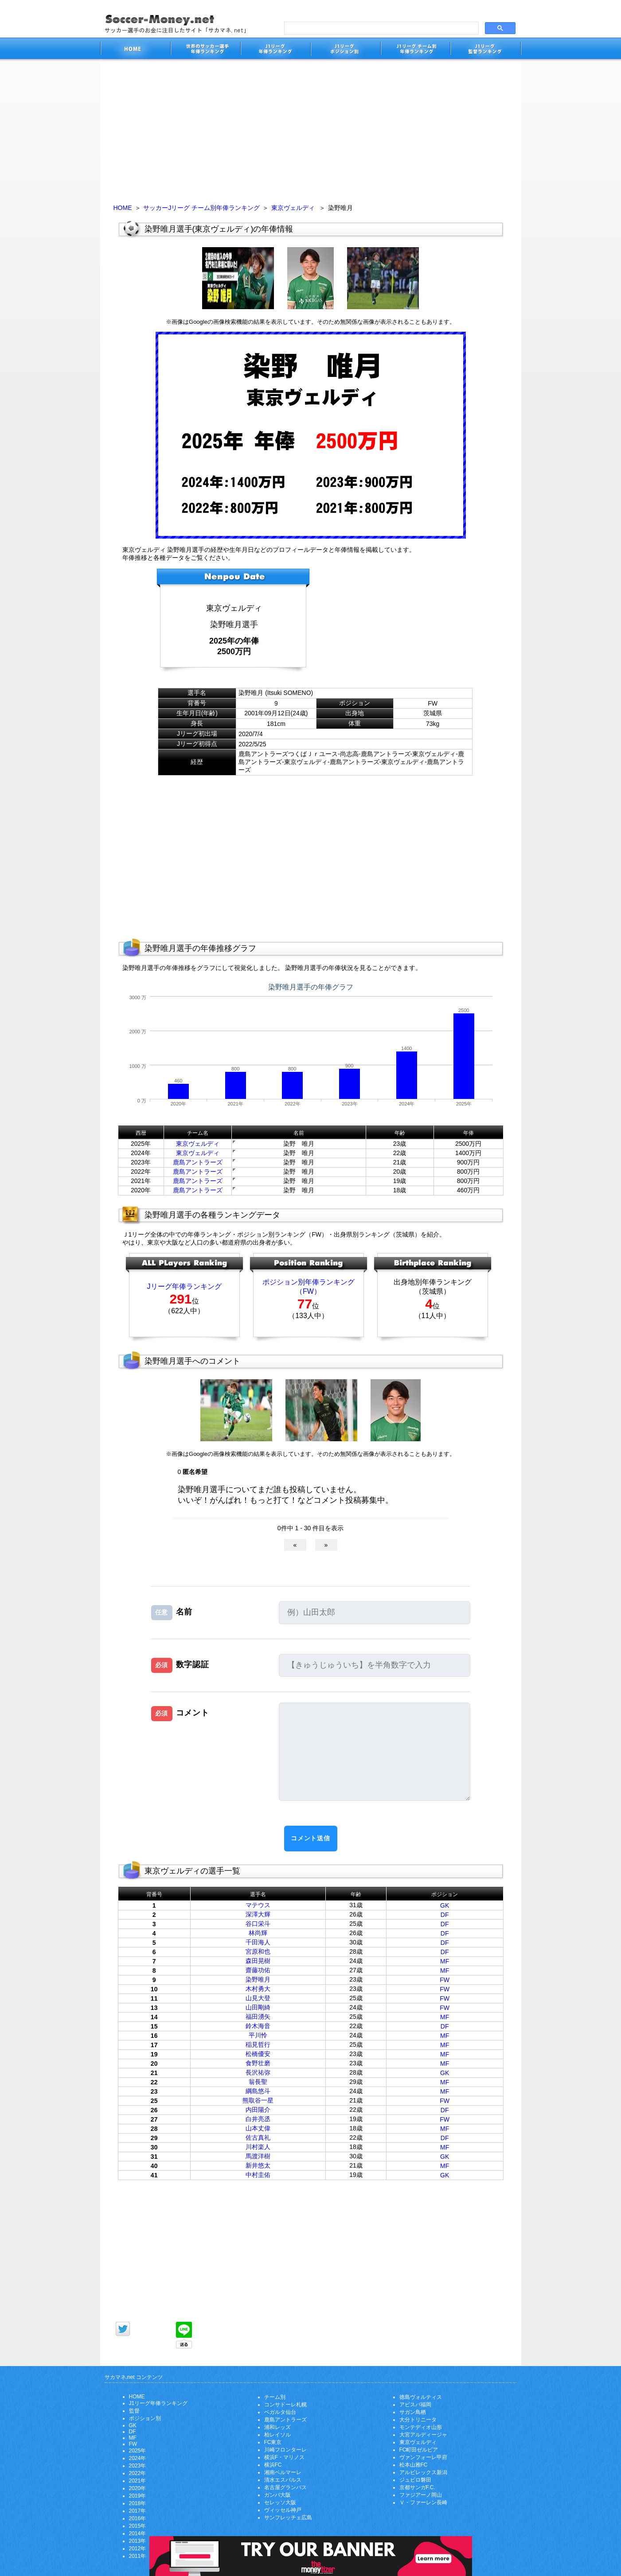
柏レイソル (277, 2435)
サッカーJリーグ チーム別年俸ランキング (201, 207)
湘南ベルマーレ (282, 2472)
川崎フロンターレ (285, 2450)
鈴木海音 (258, 2025)
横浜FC (273, 2465)
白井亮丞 (258, 2118)
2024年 (137, 2458)
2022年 (137, 2473)
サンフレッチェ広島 (288, 2517)
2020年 (137, 2488)
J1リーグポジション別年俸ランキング (345, 50)
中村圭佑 (258, 2174)
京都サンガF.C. (417, 2487)
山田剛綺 (258, 2007)
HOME (122, 207)
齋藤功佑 (258, 1970)
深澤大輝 (258, 1914)
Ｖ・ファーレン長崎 (423, 2502)
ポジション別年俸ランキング (308, 1282)
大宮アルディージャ (423, 2435)
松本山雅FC (413, 2465)
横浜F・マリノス (284, 2457)
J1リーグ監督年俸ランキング (485, 50)
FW (444, 1979)
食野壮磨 (258, 2063)
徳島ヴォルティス (420, 2397)
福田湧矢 (258, 2016)
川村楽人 (258, 2146)
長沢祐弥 (258, 2072)
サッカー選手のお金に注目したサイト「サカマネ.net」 (135, 50)
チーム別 (274, 2397)
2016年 (137, 2518)
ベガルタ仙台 (280, 2412)
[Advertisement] (310, 129)
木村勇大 (258, 1988)
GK (444, 1905)
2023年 (137, 2466)
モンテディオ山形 (420, 2427)
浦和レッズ (277, 2427)
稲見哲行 (258, 2044)
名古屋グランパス (285, 2487)
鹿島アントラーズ (198, 1162)
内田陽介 (258, 2109)
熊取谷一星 (257, 2100)
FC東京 (273, 2442)
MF (444, 1961)
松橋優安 (258, 2053)
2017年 (137, 2511)
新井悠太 (258, 2165)
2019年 (137, 2496)
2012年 (137, 2548)
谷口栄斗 (258, 1923)
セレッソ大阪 (280, 2502)
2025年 (137, 2451)
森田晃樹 (258, 1960)
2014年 (137, 2533)
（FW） (308, 1291)
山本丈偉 (258, 2128)
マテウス (258, 1905)
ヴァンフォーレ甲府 (423, 2457)
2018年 (137, 2503)
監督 (134, 2411)
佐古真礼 (258, 2137)
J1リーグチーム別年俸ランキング (415, 50)
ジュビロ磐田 (415, 2480)
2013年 (137, 2541)
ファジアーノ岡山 (420, 2495)
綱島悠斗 (258, 2091)
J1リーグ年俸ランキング (158, 2403)
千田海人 (258, 1942)
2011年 (137, 2556)
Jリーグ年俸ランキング (184, 1286)
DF (445, 1914)
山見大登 (258, 1998)
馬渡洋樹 (258, 2156)
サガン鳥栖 (412, 2412)
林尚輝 (258, 1932)
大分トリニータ (418, 2420)
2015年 (137, 2526)
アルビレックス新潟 (423, 2472)
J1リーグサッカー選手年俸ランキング (275, 50)
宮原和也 (258, 1951)
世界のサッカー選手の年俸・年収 (205, 50)
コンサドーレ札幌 (285, 2404)
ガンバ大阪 (277, 2495)
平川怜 (258, 2035)
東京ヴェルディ (293, 207)
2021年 (137, 2481)
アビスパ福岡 (415, 2404)
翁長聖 (258, 2081)
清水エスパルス (282, 2480)
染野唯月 (258, 1979)
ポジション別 (145, 2418)
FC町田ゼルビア (418, 2450)
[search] (381, 28)
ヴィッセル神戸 (282, 2510)
